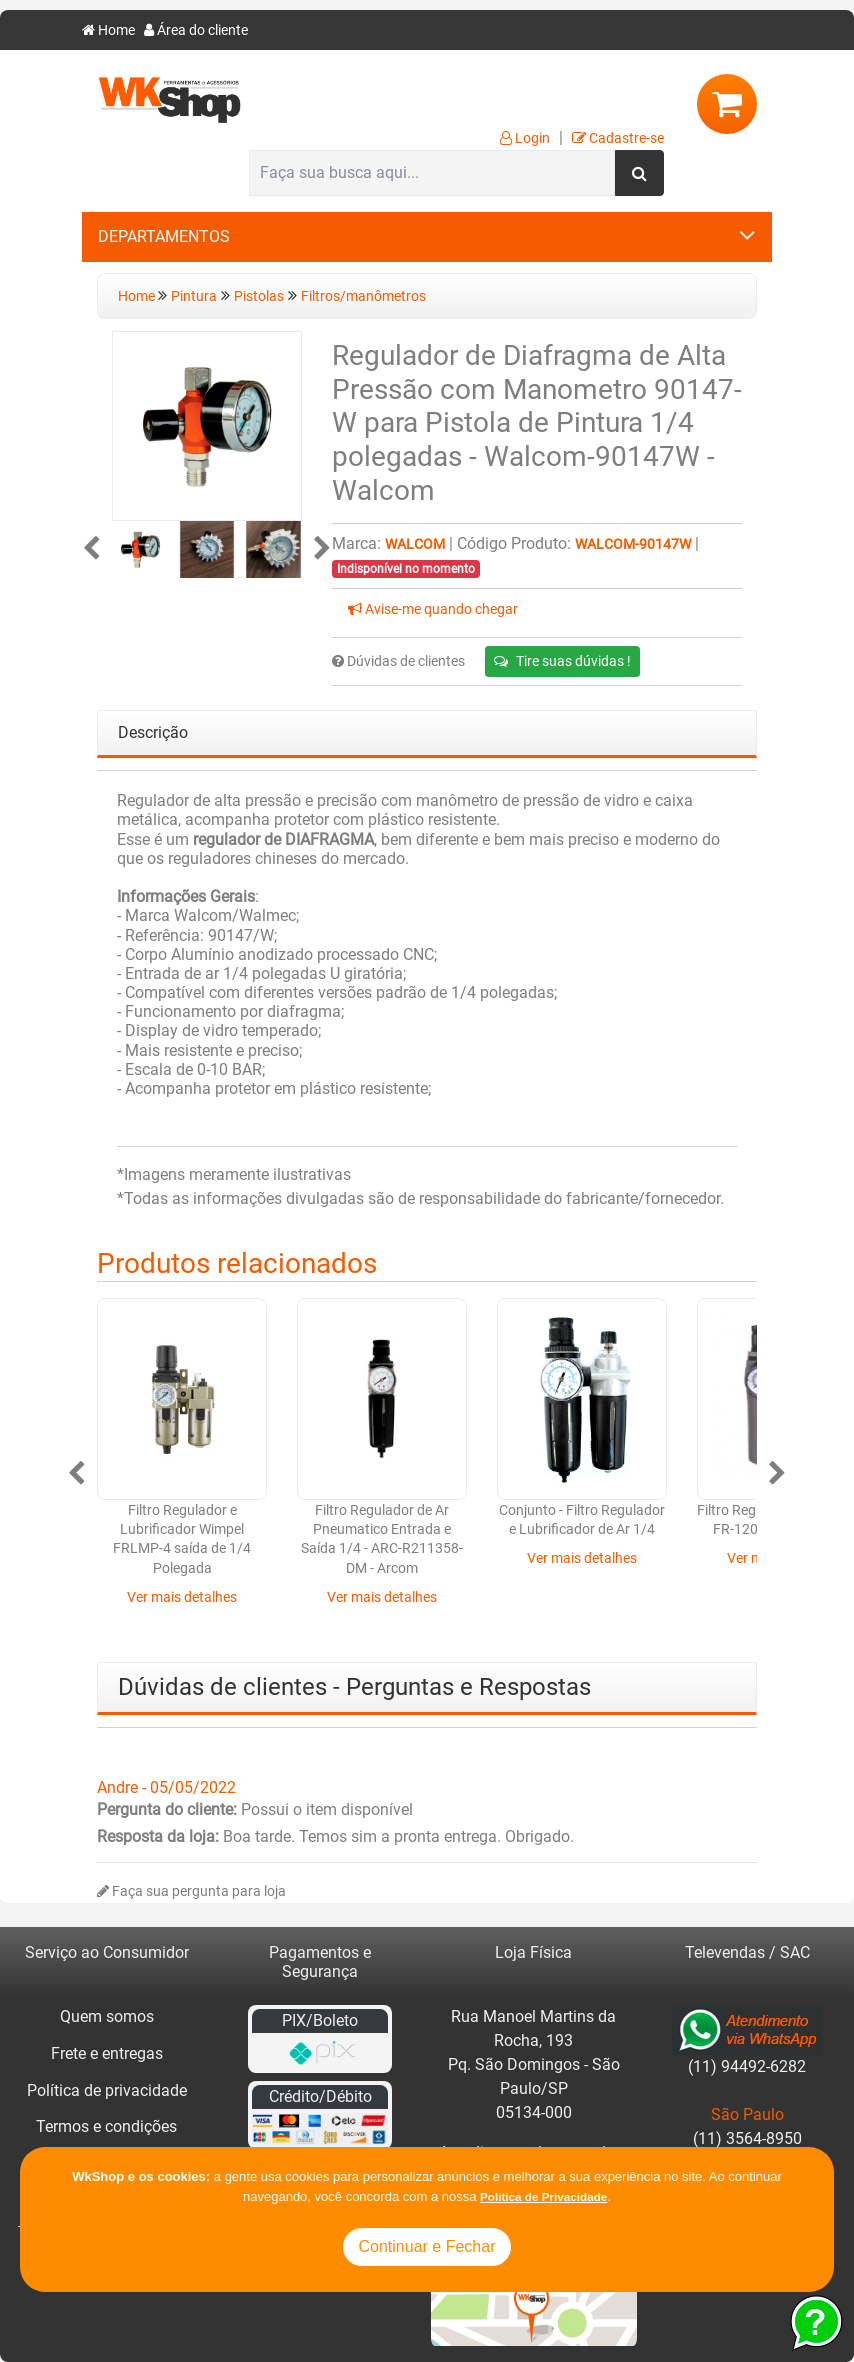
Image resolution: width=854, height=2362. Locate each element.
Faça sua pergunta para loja (191, 1891)
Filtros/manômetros (363, 296)
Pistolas (259, 296)
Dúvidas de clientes (398, 661)
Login (525, 138)
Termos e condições (106, 2126)
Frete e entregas (107, 2053)
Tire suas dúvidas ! (562, 661)
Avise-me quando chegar (433, 609)
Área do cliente (196, 30)
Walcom (415, 544)
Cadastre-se (618, 138)
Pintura (194, 296)
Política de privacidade (107, 2090)
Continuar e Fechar (427, 2246)
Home (108, 30)
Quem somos (107, 2016)
